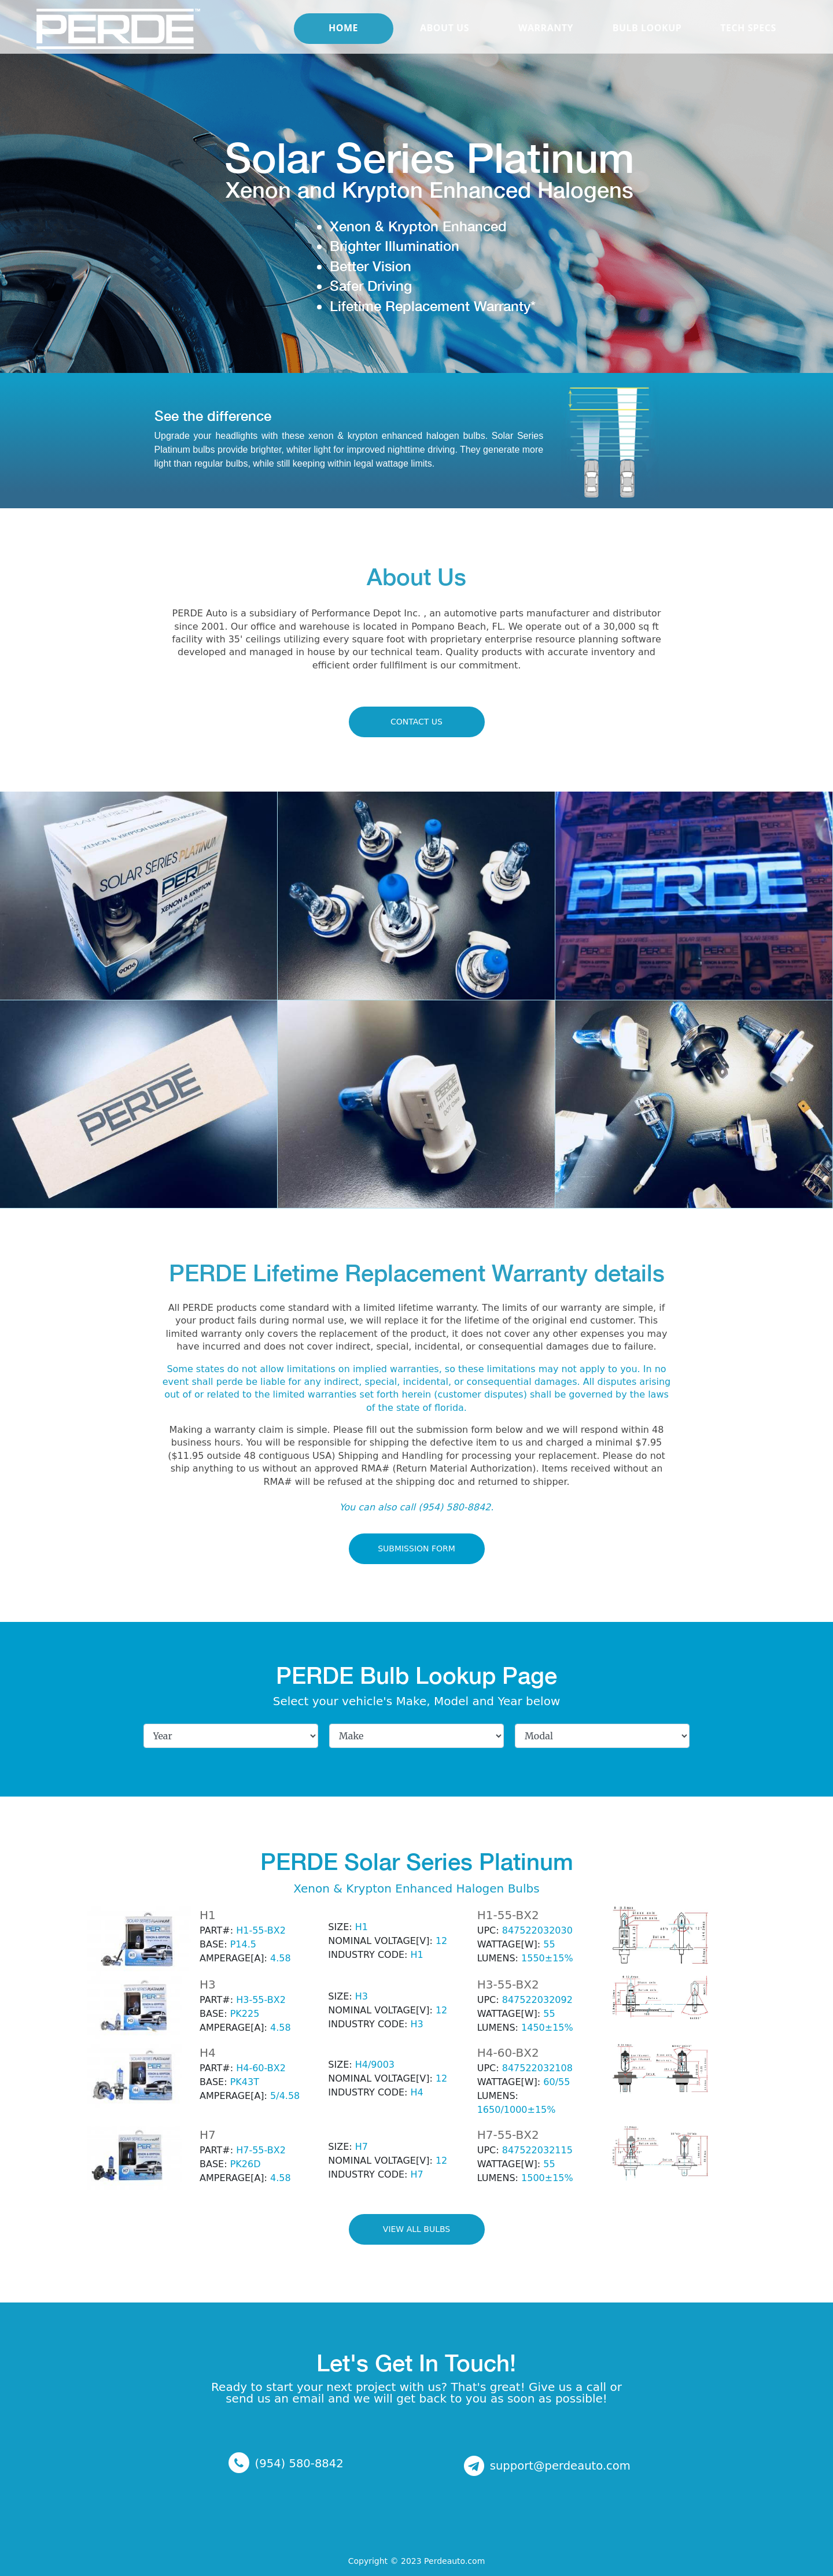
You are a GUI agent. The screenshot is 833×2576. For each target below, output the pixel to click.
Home (343, 43)
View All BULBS (416, 2229)
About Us (444, 43)
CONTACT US (416, 721)
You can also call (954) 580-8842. (417, 1507)
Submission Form (416, 1548)
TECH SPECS (748, 43)
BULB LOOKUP (647, 43)
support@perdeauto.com (560, 2465)
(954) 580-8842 (299, 2463)
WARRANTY (545, 43)
